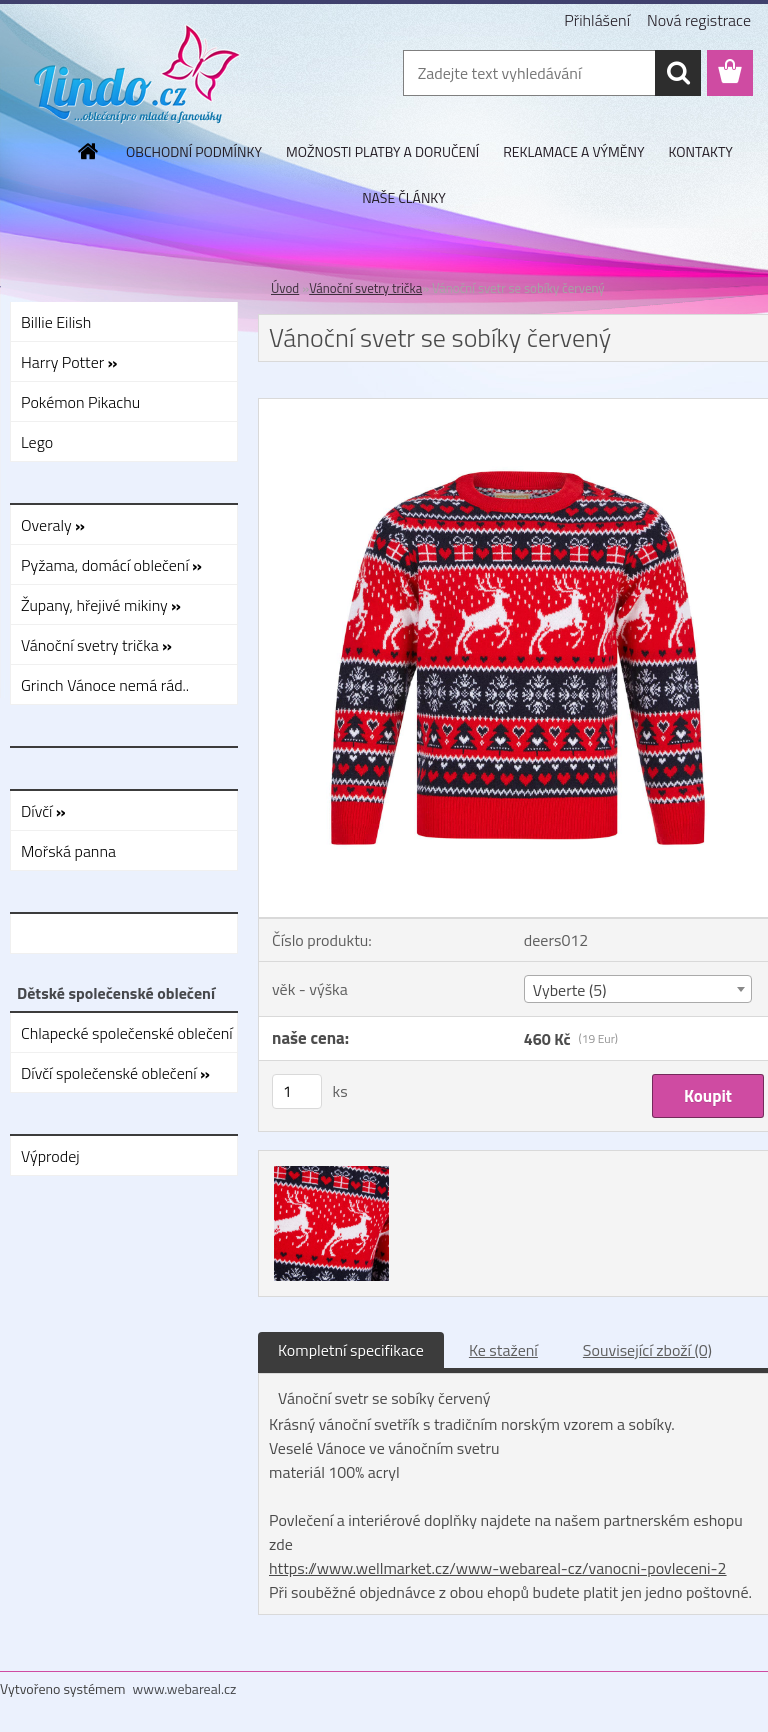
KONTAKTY (701, 151)
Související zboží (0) (647, 1350)
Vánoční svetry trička (365, 288)
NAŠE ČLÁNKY (404, 197)
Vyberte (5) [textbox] (570, 990)
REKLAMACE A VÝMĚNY (573, 151)
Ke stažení (503, 1350)
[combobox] (638, 989)
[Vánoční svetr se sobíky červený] (329, 1169)
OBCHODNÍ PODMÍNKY (194, 151)
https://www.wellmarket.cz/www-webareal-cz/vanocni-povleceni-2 (498, 1568)
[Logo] (137, 74)
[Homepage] (89, 151)
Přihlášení (597, 20)
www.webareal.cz (185, 1688)
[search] (678, 73)
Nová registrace (699, 20)
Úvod (285, 288)
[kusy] (297, 1091)
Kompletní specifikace (351, 1350)
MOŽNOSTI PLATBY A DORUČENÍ (382, 151)
